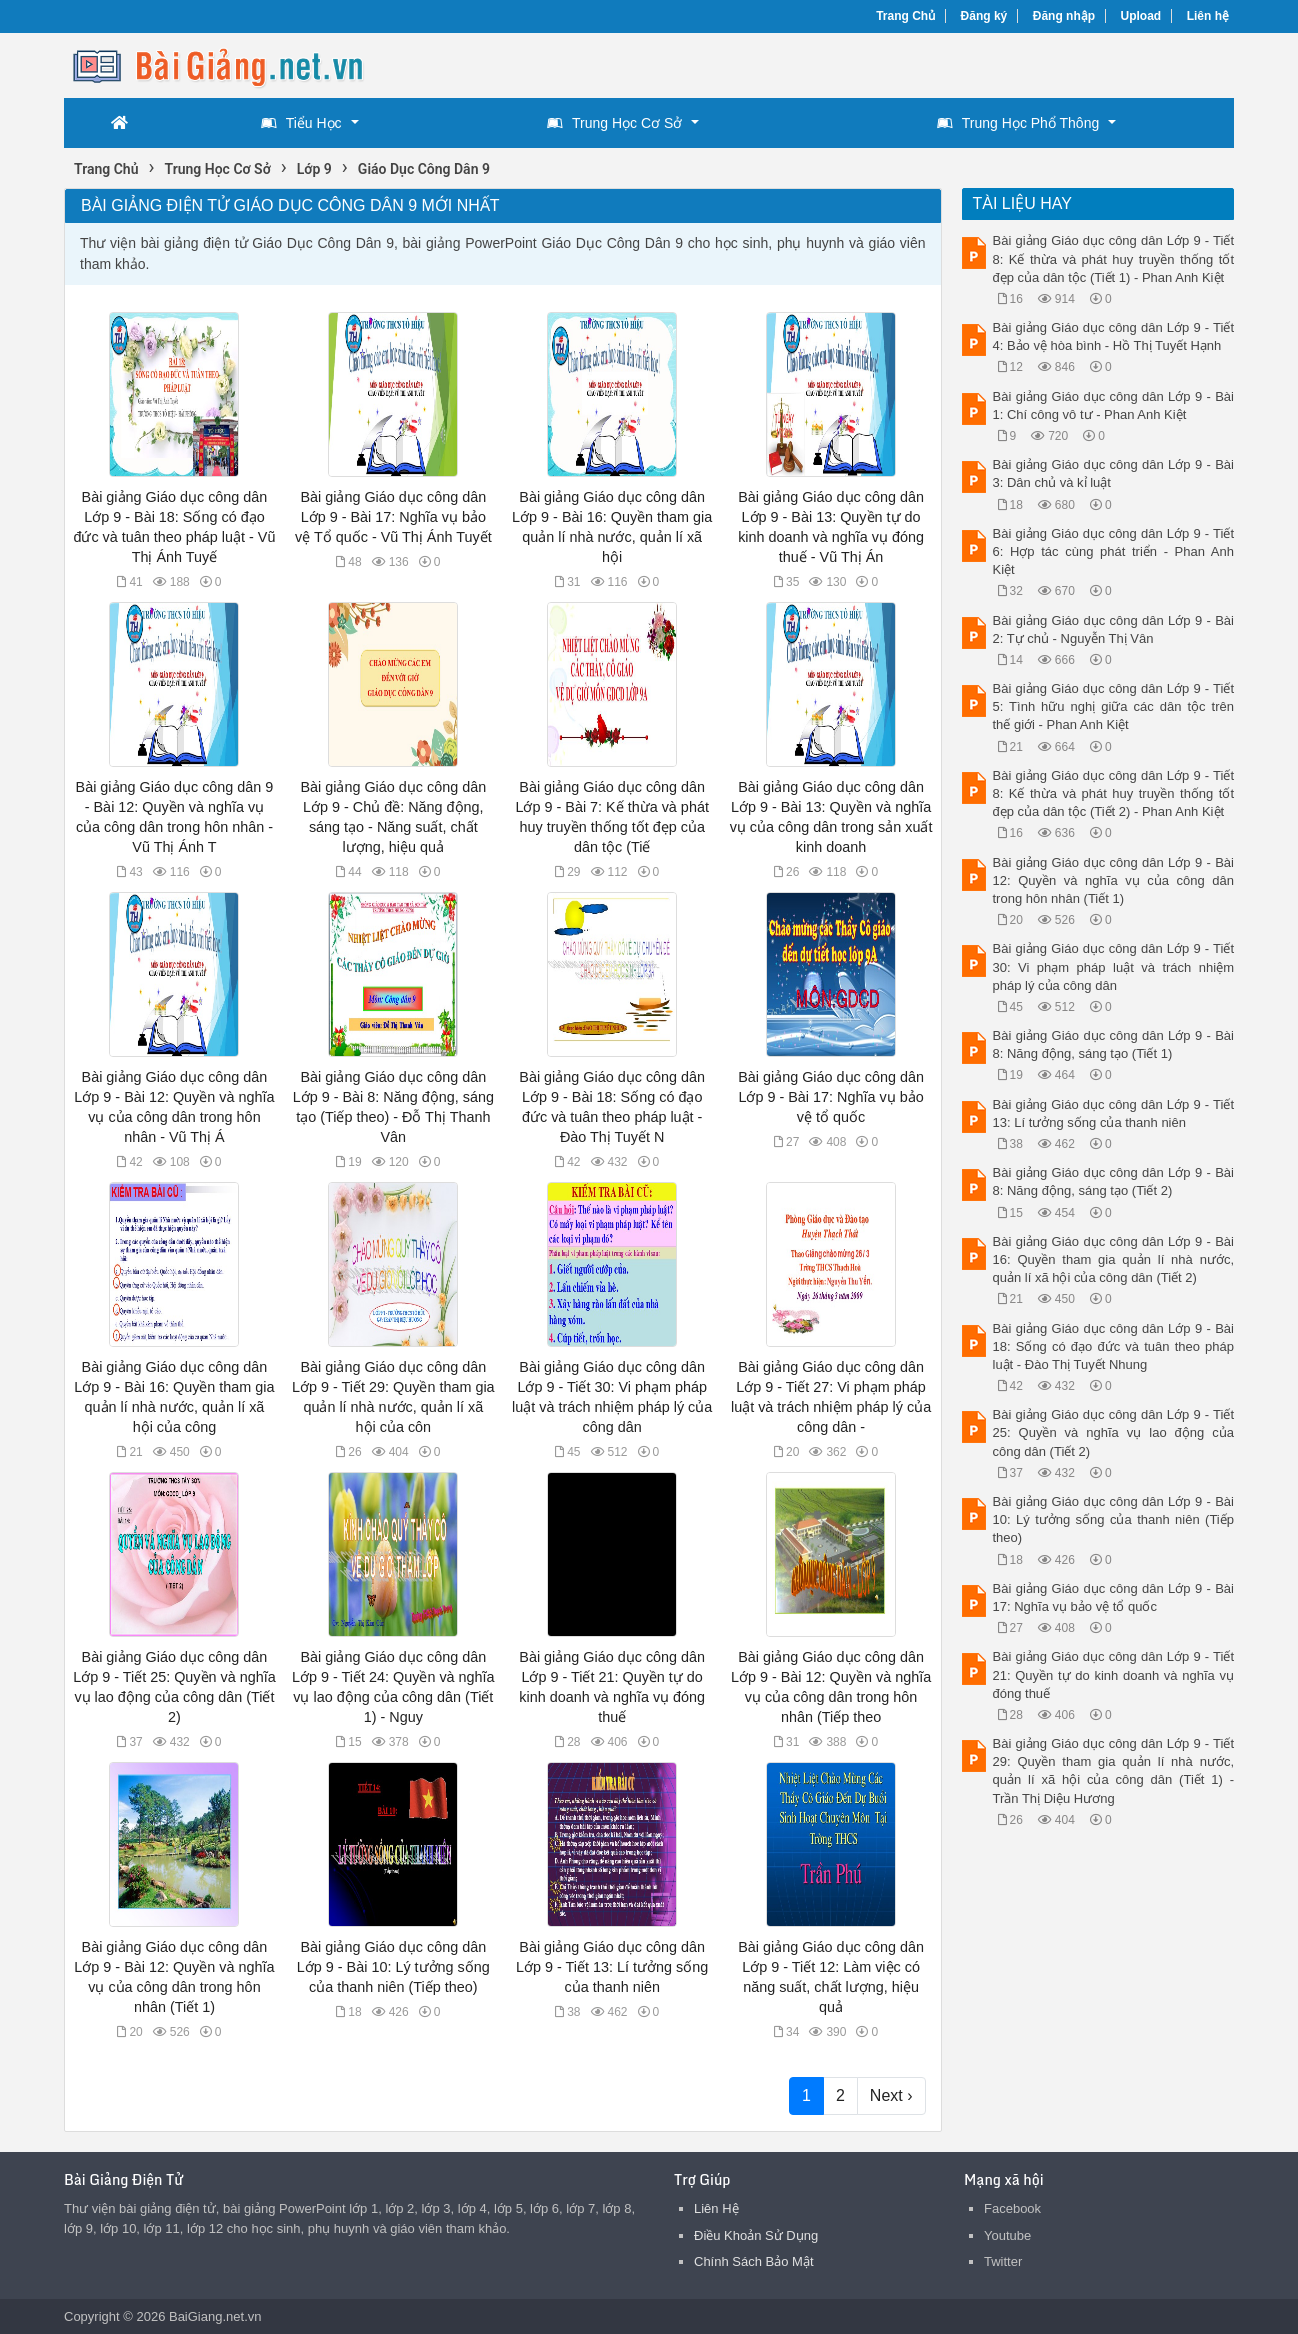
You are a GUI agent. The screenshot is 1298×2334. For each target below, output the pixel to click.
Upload (1141, 16)
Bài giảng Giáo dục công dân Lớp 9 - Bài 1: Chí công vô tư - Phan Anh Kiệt (1114, 405)
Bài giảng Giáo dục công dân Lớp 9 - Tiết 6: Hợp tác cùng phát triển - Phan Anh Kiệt (1114, 551)
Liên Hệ (716, 2208)
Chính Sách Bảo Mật (754, 2261)
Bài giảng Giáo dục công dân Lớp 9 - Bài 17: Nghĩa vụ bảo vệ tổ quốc (831, 1097)
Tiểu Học (301, 123)
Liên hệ (1208, 16)
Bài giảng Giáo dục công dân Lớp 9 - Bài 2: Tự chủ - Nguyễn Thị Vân (1114, 629)
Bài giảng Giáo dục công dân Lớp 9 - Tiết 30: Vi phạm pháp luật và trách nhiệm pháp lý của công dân (1114, 966)
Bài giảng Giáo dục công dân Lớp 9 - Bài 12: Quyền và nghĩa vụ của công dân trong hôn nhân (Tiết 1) (1114, 880)
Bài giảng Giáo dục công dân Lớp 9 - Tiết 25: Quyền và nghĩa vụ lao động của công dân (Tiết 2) (1114, 1432)
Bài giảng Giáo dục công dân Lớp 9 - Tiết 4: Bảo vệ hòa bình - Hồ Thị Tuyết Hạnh (1114, 336)
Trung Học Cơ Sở (614, 123)
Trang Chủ (905, 16)
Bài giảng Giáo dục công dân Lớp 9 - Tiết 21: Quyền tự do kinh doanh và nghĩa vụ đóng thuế (1114, 1674)
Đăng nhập (1064, 16)
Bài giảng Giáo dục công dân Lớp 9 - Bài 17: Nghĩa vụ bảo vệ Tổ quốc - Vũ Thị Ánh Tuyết (393, 517)
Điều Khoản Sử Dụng (756, 2235)
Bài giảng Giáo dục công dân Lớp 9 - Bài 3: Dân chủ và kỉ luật (1114, 473)
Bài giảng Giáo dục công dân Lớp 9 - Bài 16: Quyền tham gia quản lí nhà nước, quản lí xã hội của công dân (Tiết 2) (1114, 1259)
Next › (891, 2095)
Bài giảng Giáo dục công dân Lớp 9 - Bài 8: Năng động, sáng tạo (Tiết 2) (1114, 1181)
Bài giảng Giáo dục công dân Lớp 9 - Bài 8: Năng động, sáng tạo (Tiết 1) (1114, 1044)
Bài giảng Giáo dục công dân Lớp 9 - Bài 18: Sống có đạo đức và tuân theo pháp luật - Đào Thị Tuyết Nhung (1114, 1346)
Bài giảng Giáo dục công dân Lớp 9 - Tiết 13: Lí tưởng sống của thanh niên (612, 1967)
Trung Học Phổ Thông (1018, 123)
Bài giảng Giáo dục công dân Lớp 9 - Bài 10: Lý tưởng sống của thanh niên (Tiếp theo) (393, 1967)
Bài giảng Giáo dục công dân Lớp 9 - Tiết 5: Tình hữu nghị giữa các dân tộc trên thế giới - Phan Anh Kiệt (1114, 706)
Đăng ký (984, 16)
